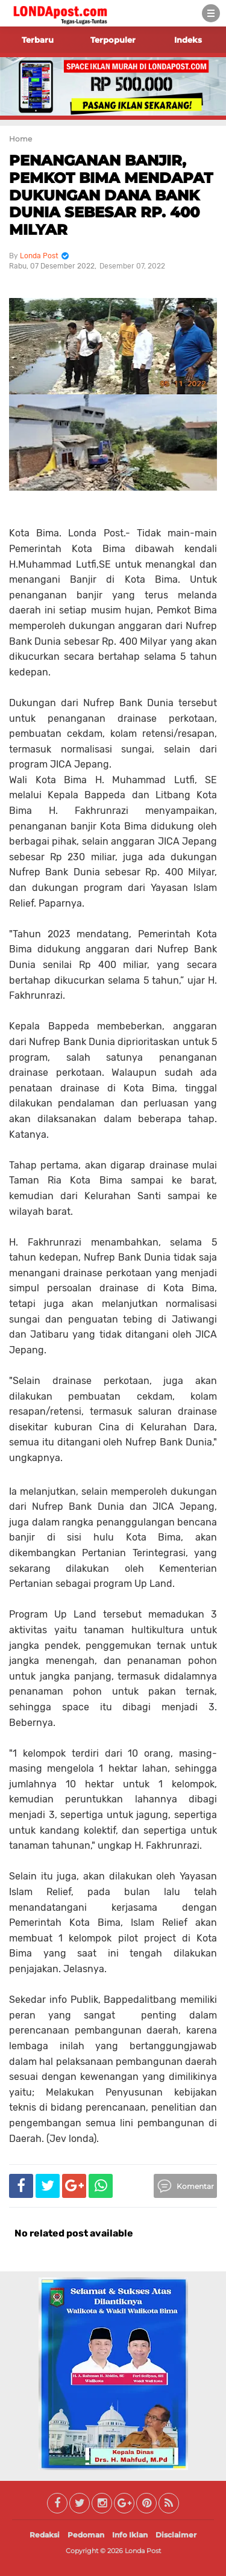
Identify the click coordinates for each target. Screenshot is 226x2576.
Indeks (188, 40)
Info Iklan (130, 2534)
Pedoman (85, 2534)
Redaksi (45, 2534)
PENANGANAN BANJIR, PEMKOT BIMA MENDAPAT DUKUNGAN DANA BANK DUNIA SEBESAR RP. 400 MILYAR (111, 195)
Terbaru (38, 40)
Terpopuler (113, 40)
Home (20, 138)
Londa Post (143, 2551)
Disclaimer (175, 2534)
